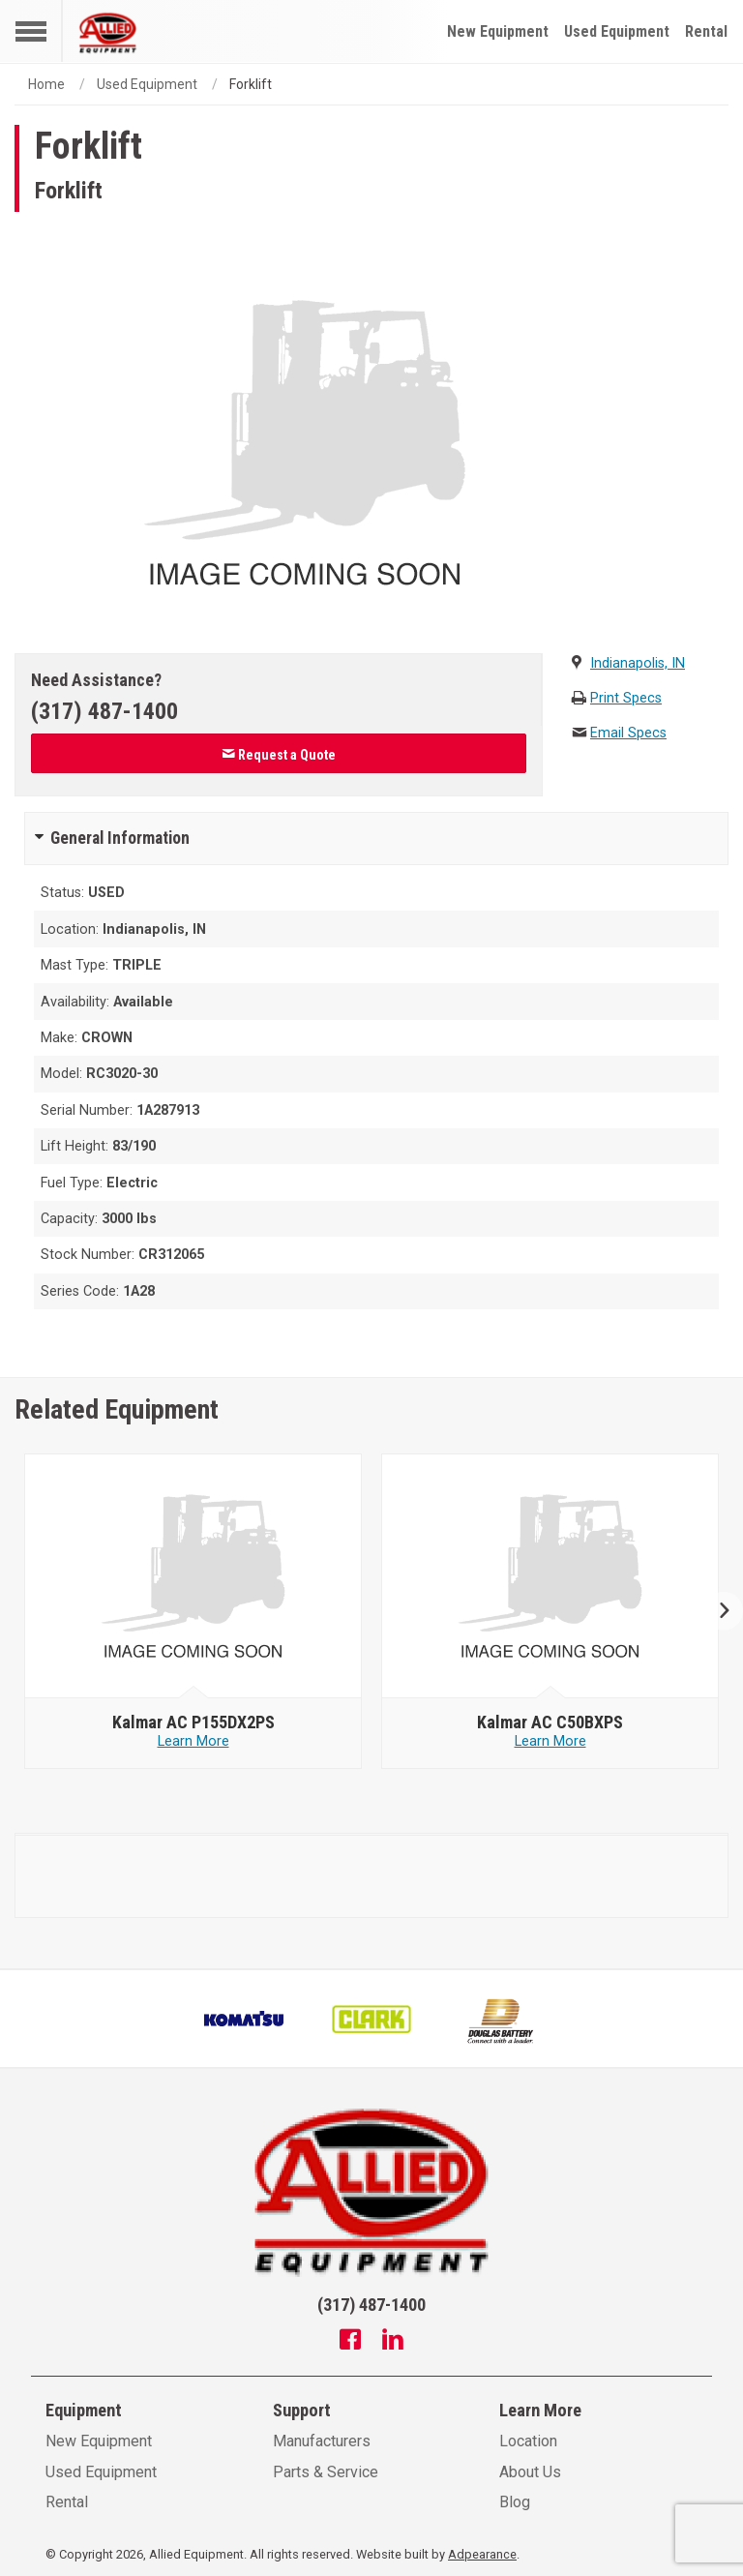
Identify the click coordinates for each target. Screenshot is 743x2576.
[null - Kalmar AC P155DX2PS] (193, 1576)
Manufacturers (322, 2441)
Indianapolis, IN (637, 663)
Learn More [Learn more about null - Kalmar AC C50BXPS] (550, 1741)
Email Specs (628, 733)
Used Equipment (616, 31)
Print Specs (626, 698)
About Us (530, 2472)
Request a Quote (279, 755)
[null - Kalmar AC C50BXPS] (550, 1576)
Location (528, 2441)
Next (716, 1611)
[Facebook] (350, 2341)
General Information (120, 838)
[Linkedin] (392, 2341)
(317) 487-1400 (104, 711)
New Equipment (498, 31)
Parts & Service (325, 2472)
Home (46, 84)
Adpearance (482, 2554)
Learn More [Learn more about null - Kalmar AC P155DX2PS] (193, 1741)
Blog (514, 2502)
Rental (706, 31)
